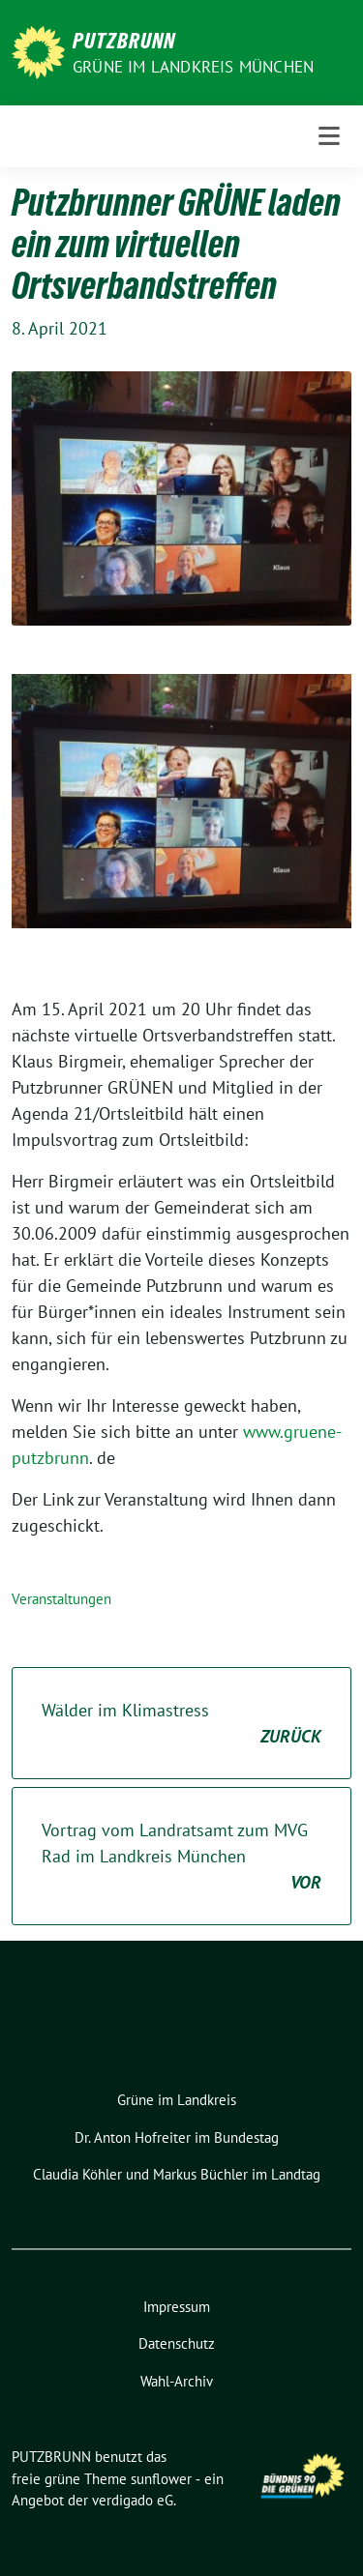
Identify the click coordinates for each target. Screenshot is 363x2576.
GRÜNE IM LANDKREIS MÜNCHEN (193, 66)
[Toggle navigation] (329, 136)
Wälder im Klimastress (181, 1724)
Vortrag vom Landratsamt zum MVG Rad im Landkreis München (181, 1857)
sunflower (161, 2479)
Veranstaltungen (61, 1599)
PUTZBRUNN (124, 40)
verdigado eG (132, 2500)
